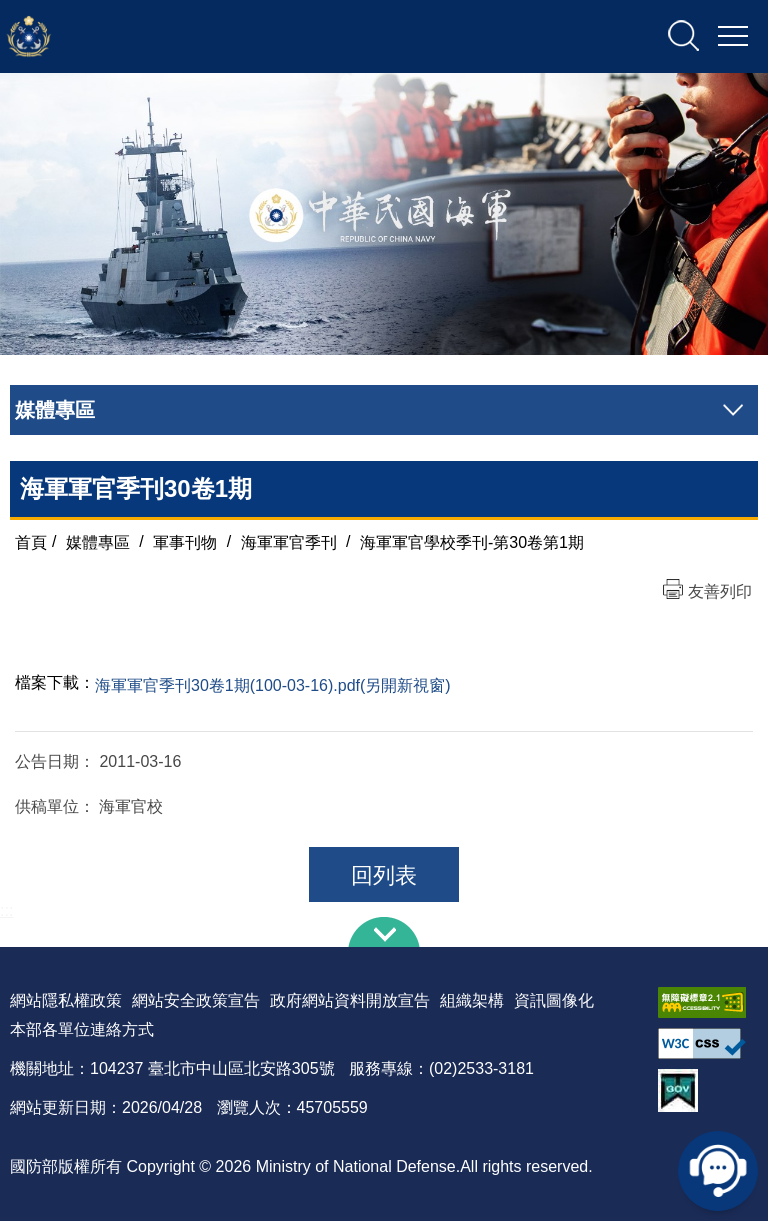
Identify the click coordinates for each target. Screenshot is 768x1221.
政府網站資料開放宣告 (350, 1000)
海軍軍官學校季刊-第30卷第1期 (472, 541)
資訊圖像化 (554, 1000)
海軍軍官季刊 (289, 541)
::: (6, 910)
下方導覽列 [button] (384, 932)
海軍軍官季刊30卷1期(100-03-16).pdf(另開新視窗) (273, 685)
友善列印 (720, 591)
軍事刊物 (185, 541)
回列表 (384, 875)
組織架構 (472, 1000)
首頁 (31, 541)
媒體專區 (98, 541)
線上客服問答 (718, 1171)
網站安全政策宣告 (196, 1000)
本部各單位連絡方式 (82, 1029)
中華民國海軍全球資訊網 (215, 37)
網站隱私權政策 (66, 1000)
